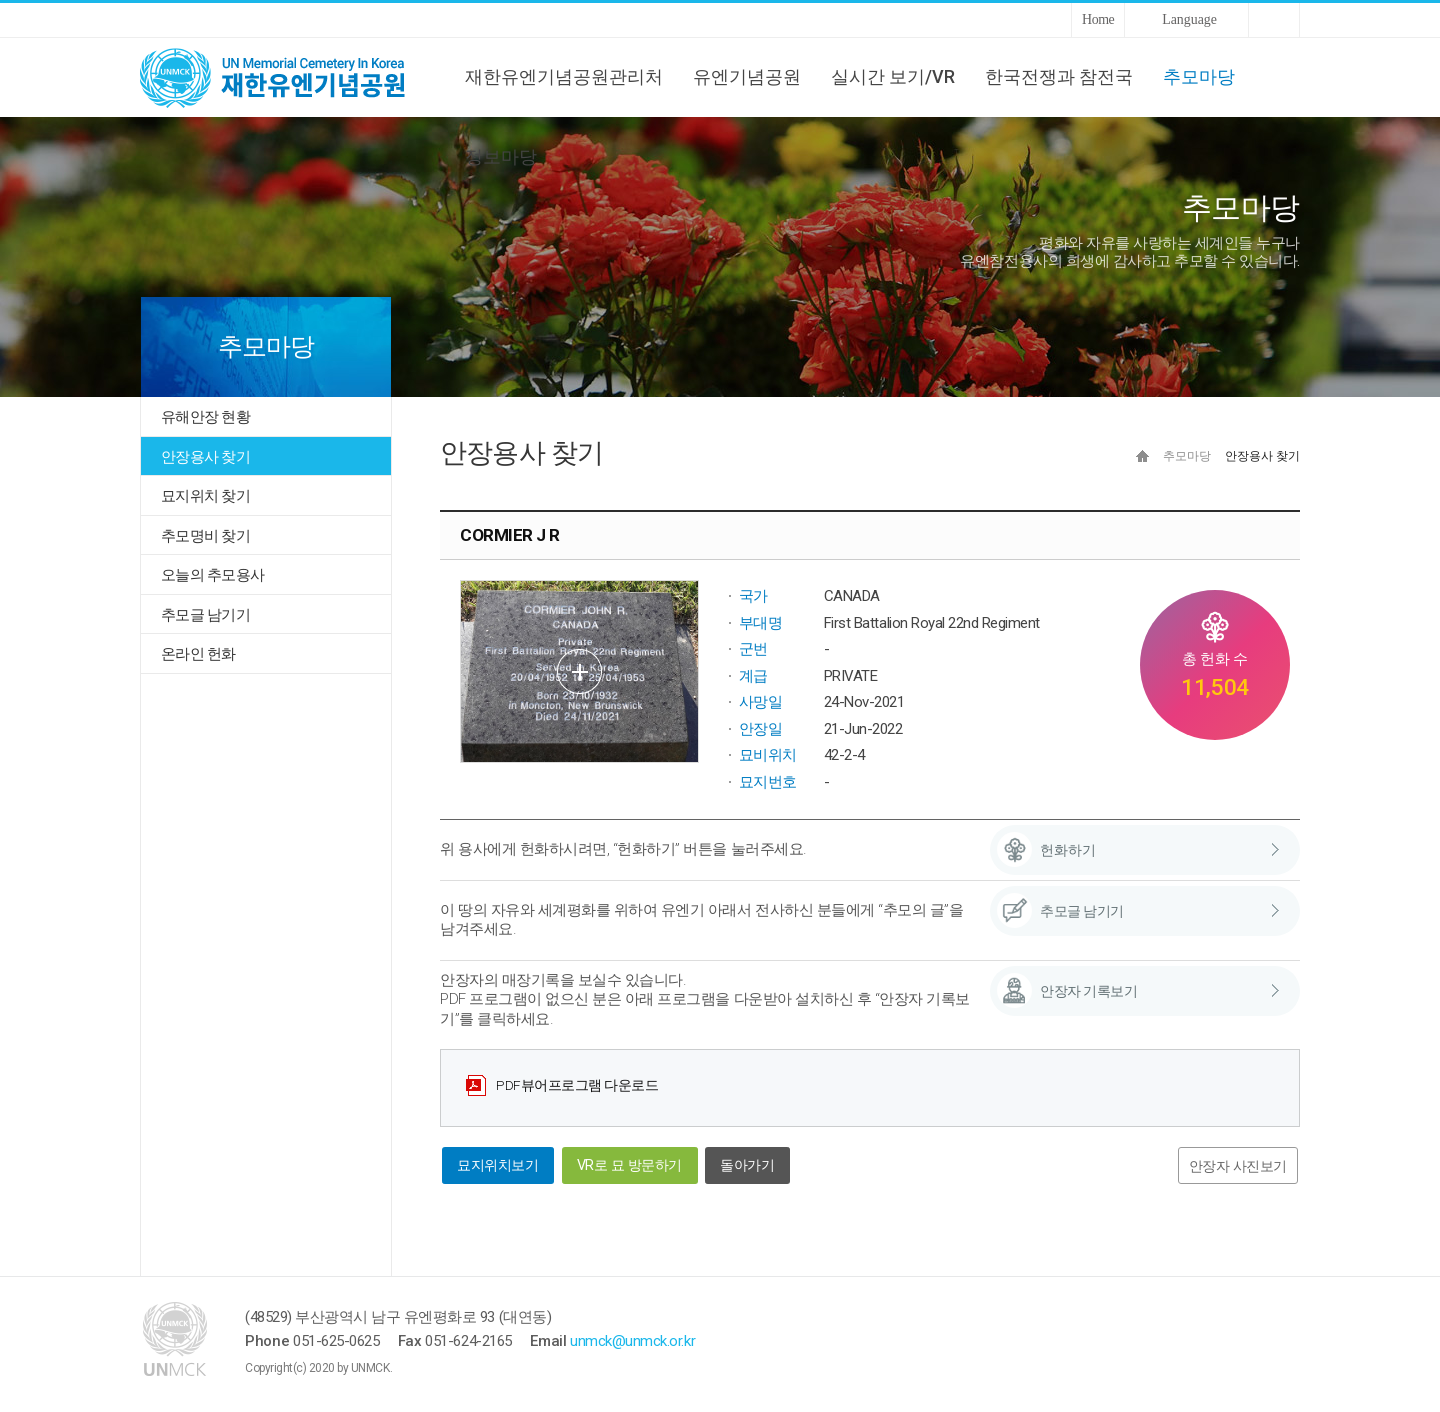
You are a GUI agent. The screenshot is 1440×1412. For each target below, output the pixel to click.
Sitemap (1274, 20)
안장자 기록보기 (1088, 991)
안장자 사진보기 (1238, 1166)
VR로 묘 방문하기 (629, 1165)
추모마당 (1199, 76)
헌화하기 (1068, 850)
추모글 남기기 (205, 615)
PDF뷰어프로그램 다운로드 (577, 1085)
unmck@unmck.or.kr (632, 1341)
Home (1098, 19)
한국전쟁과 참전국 (1059, 76)
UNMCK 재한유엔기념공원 (290, 77)
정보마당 (501, 156)
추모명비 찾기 (205, 536)
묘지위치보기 (497, 1165)
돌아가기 (747, 1165)
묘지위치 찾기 (205, 496)
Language (1189, 19)
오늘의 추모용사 (212, 575)
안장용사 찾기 (205, 457)
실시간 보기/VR (893, 76)
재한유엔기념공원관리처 (564, 76)
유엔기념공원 (747, 76)
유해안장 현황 (205, 417)
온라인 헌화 (198, 654)
